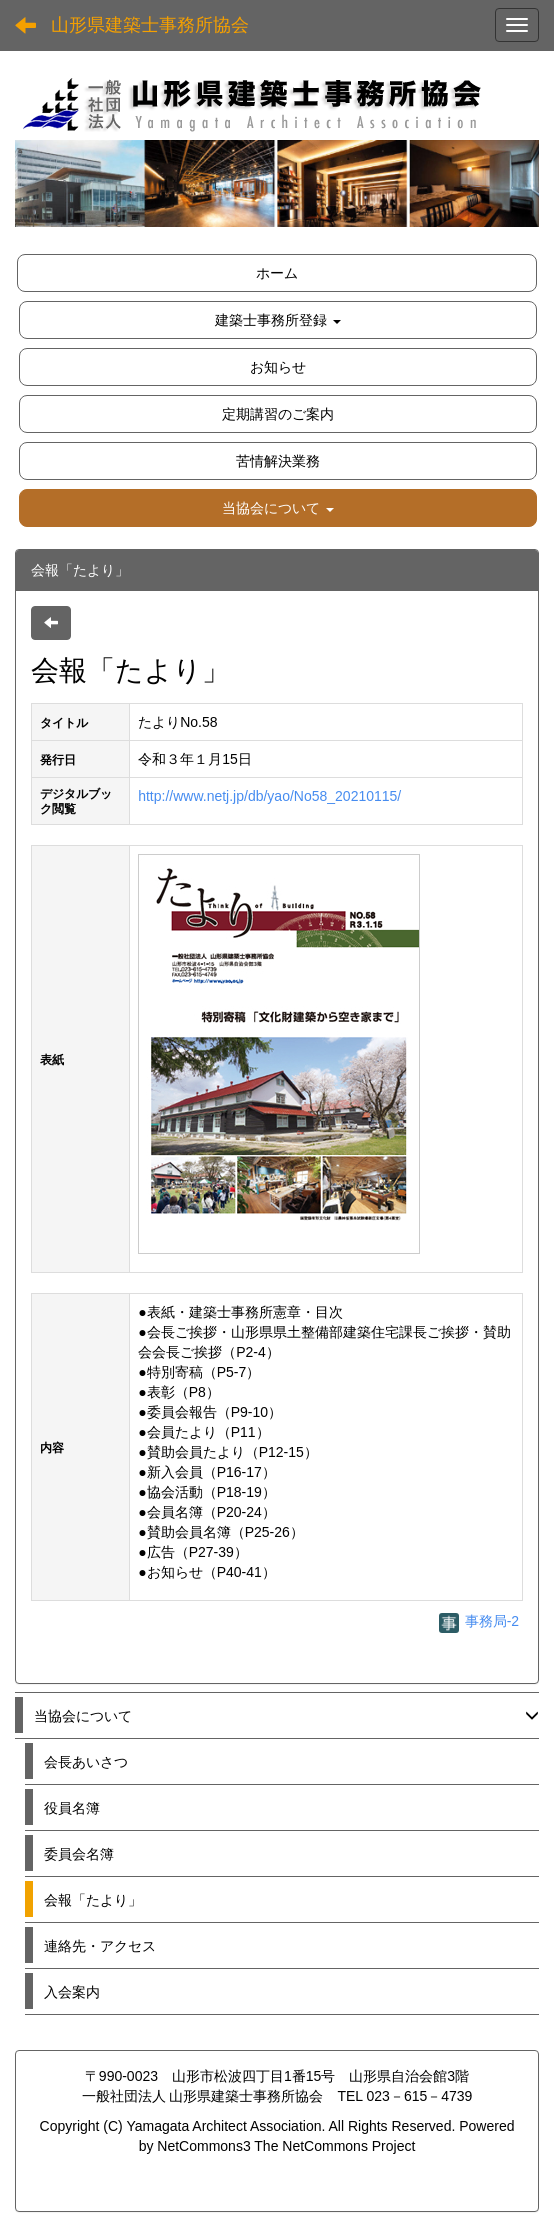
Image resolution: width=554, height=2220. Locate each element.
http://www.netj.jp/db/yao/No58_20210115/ (269, 796)
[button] (278, 508)
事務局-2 (479, 1621)
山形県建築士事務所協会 (150, 25)
